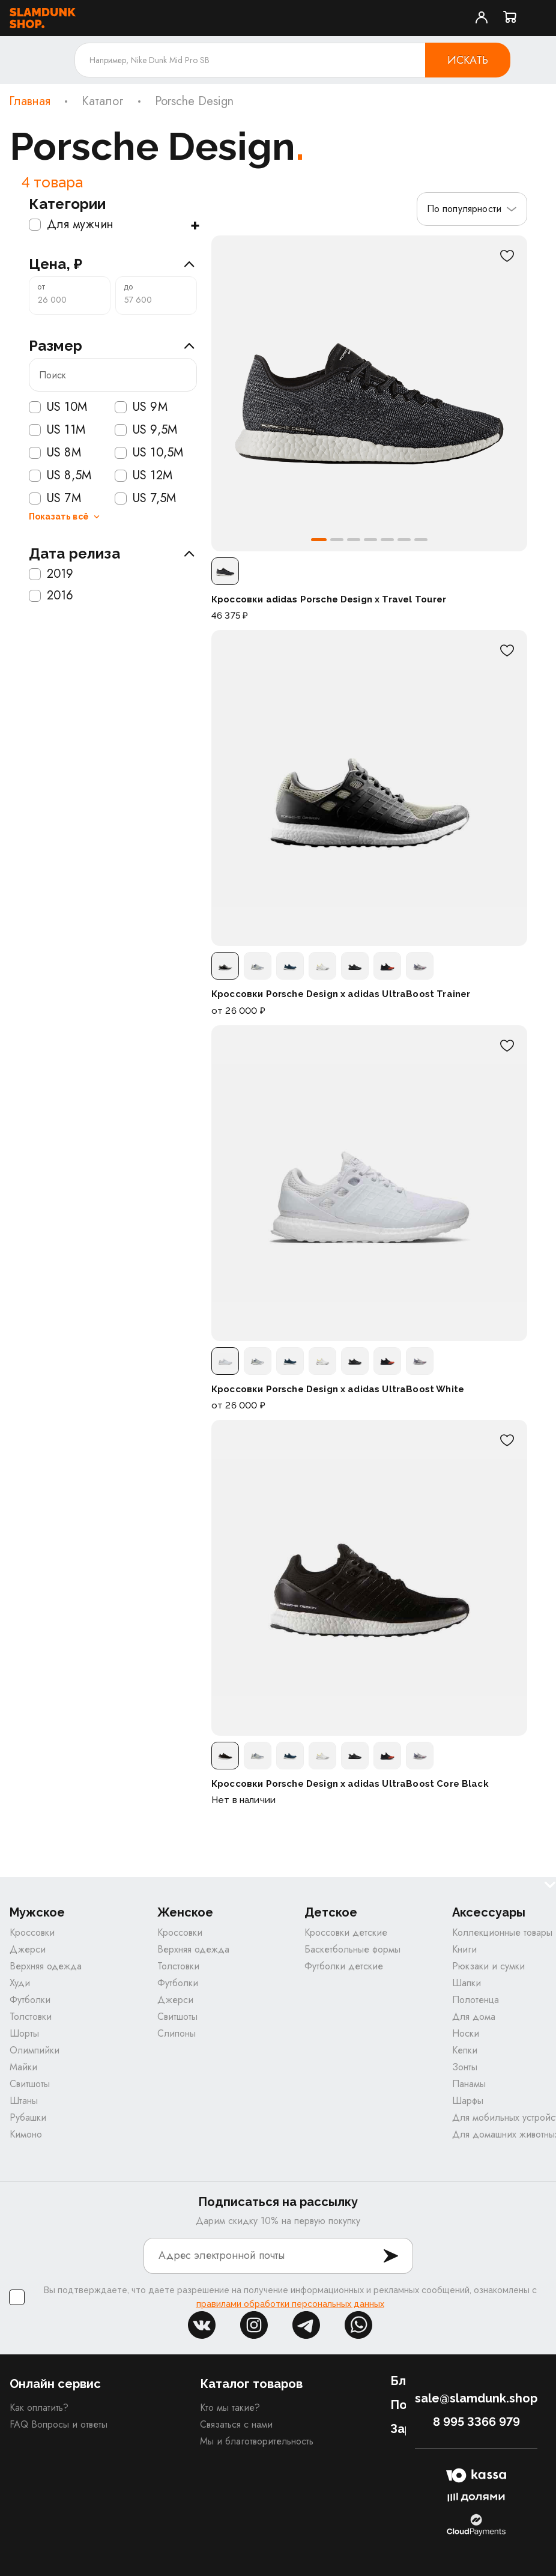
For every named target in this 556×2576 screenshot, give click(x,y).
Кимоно (26, 2134)
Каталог (103, 101)
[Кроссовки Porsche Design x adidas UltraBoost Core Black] (369, 1578)
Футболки (30, 2000)
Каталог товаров (251, 2384)
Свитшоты (30, 2084)
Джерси (28, 1949)
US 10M (58, 407)
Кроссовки (32, 1932)
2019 (51, 574)
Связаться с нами (236, 2424)
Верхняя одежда (46, 1966)
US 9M (141, 407)
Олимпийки (34, 2050)
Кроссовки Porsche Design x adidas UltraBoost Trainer (340, 994)
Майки (23, 2067)
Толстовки (31, 2016)
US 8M (55, 452)
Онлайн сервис (55, 2384)
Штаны (24, 2101)
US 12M (143, 475)
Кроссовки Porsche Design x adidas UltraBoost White (337, 1389)
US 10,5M (149, 452)
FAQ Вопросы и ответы (58, 2424)
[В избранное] (507, 256)
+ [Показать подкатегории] (194, 224)
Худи (20, 1983)
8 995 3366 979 (476, 2421)
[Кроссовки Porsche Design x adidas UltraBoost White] (369, 1183)
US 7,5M (145, 498)
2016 (51, 595)
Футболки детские (343, 1966)
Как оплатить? (39, 2407)
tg (306, 2325)
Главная (29, 101)
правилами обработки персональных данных (290, 2304)
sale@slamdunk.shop (476, 2398)
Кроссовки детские (345, 1932)
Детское (330, 1913)
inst (254, 2325)
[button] (319, 539)
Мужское (37, 1913)
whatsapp (358, 2325)
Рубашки (28, 2117)
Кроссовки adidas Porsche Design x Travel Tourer (329, 599)
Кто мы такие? (230, 2407)
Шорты (24, 2033)
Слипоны (176, 2033)
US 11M (57, 430)
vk (202, 2325)
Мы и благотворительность (256, 2441)
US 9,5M (146, 430)
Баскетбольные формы (352, 1949)
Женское (185, 1913)
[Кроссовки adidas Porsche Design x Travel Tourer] (369, 393)
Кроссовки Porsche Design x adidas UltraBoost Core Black (350, 1783)
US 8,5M (60, 475)
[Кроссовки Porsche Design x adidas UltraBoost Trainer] (369, 788)
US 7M (55, 498)
